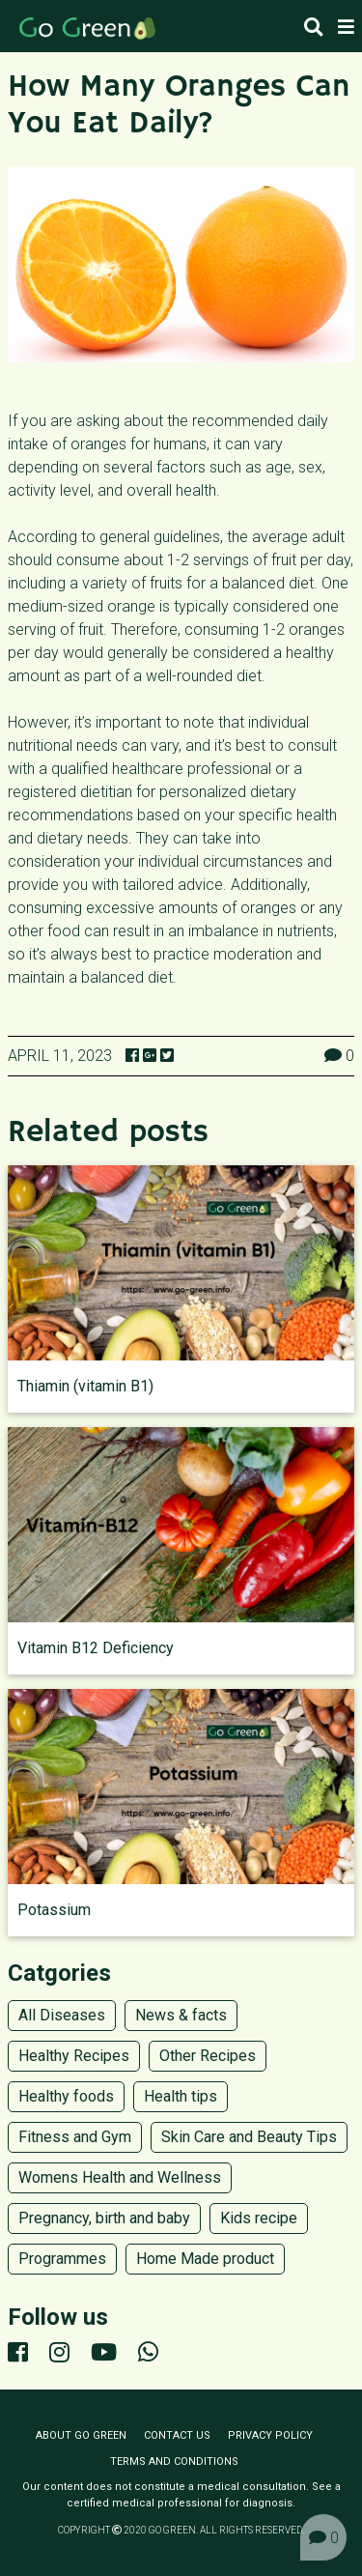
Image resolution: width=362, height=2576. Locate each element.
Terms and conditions (174, 2461)
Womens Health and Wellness (119, 2177)
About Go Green (81, 2435)
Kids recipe (258, 2218)
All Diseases (61, 2015)
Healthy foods (66, 2096)
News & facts (181, 2015)
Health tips (180, 2096)
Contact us (177, 2435)
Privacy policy (270, 2435)
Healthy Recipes (73, 2055)
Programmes (62, 2258)
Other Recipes (207, 2055)
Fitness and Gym (74, 2137)
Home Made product (205, 2258)
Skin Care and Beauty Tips (249, 2137)
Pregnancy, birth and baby (104, 2218)
